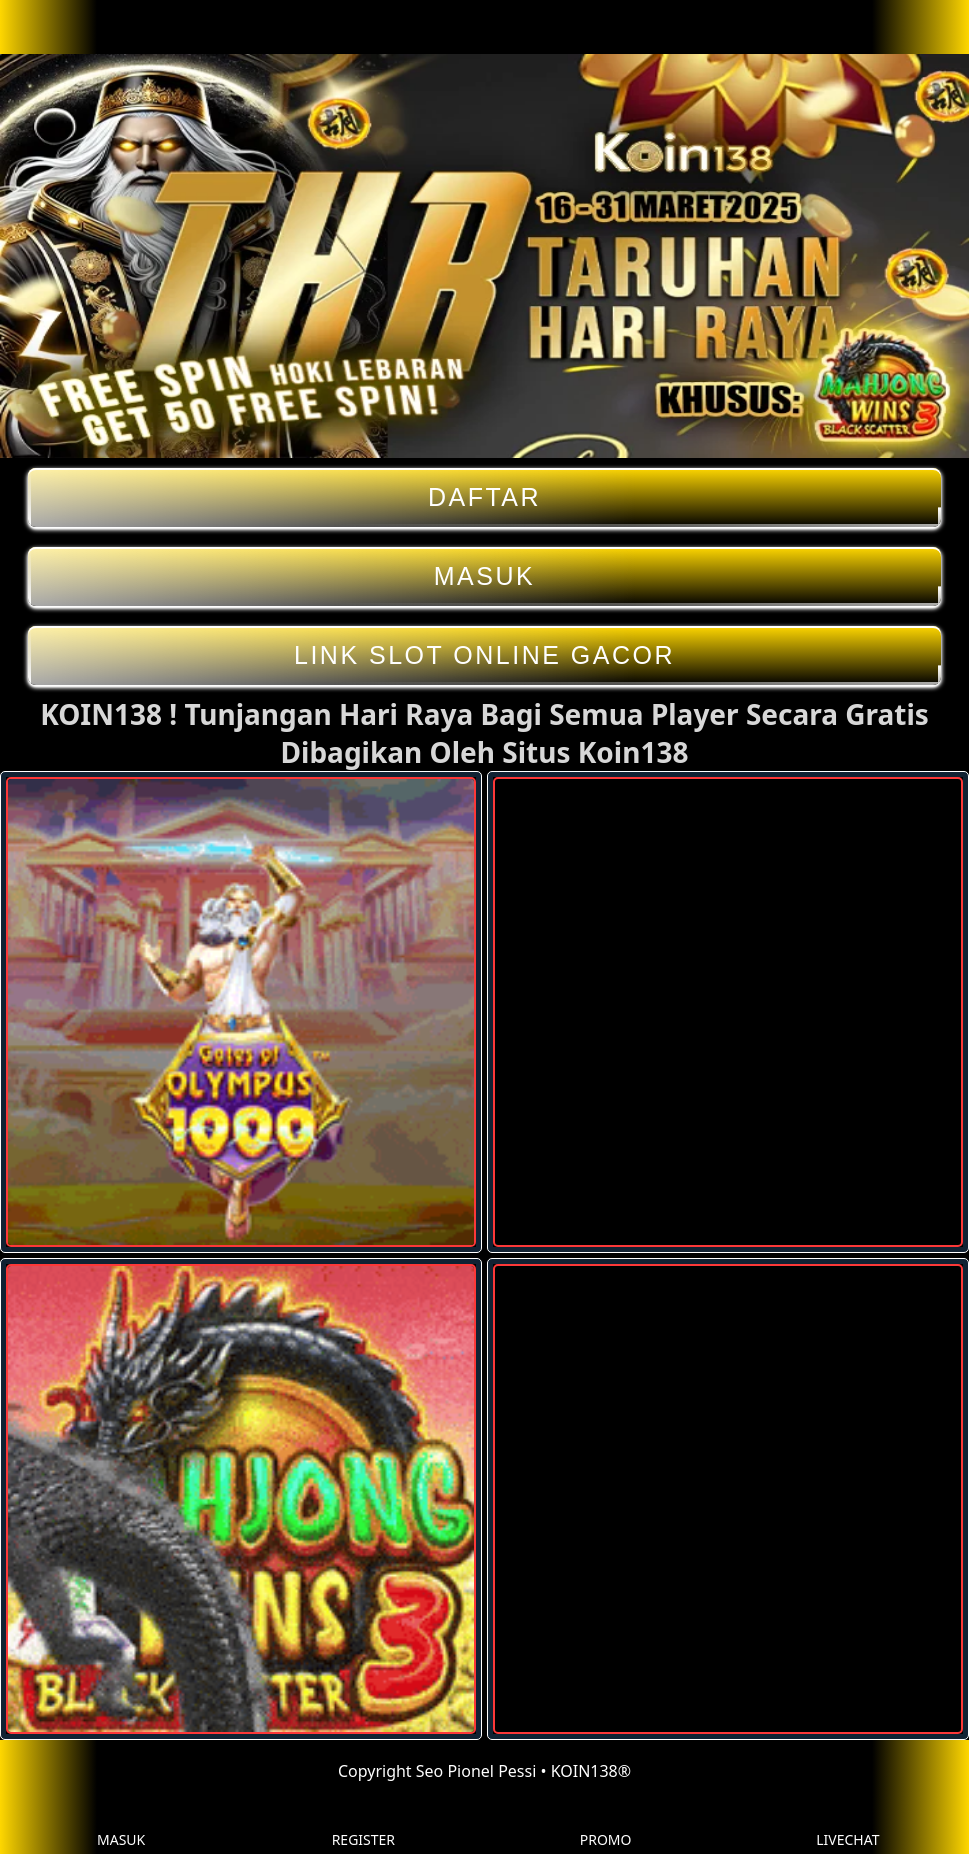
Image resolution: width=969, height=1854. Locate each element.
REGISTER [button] (363, 1824)
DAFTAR (484, 497)
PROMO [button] (606, 1824)
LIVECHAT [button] (847, 1824)
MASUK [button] (121, 1824)
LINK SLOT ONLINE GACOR (484, 655)
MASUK (484, 576)
